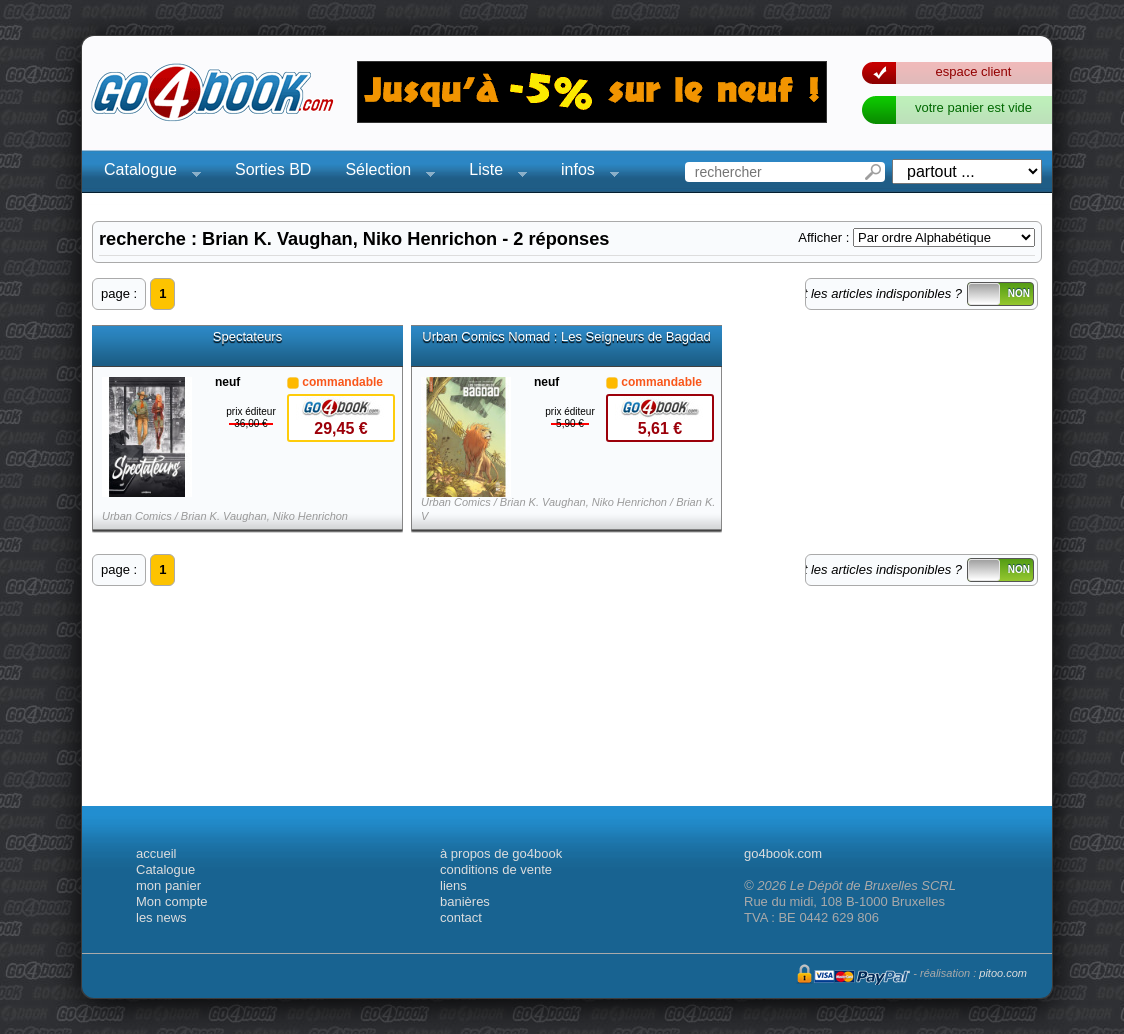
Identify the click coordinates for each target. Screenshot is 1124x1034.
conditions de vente (496, 869)
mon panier (168, 885)
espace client (974, 71)
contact (461, 917)
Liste (492, 172)
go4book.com (783, 853)
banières (465, 901)
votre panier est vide (973, 107)
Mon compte (172, 901)
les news (161, 917)
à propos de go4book (501, 853)
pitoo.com (1003, 973)
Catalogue (146, 172)
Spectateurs (247, 337)
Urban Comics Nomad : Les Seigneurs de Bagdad (566, 337)
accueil (156, 853)
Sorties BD (273, 169)
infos (584, 172)
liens (453, 885)
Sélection (384, 172)
